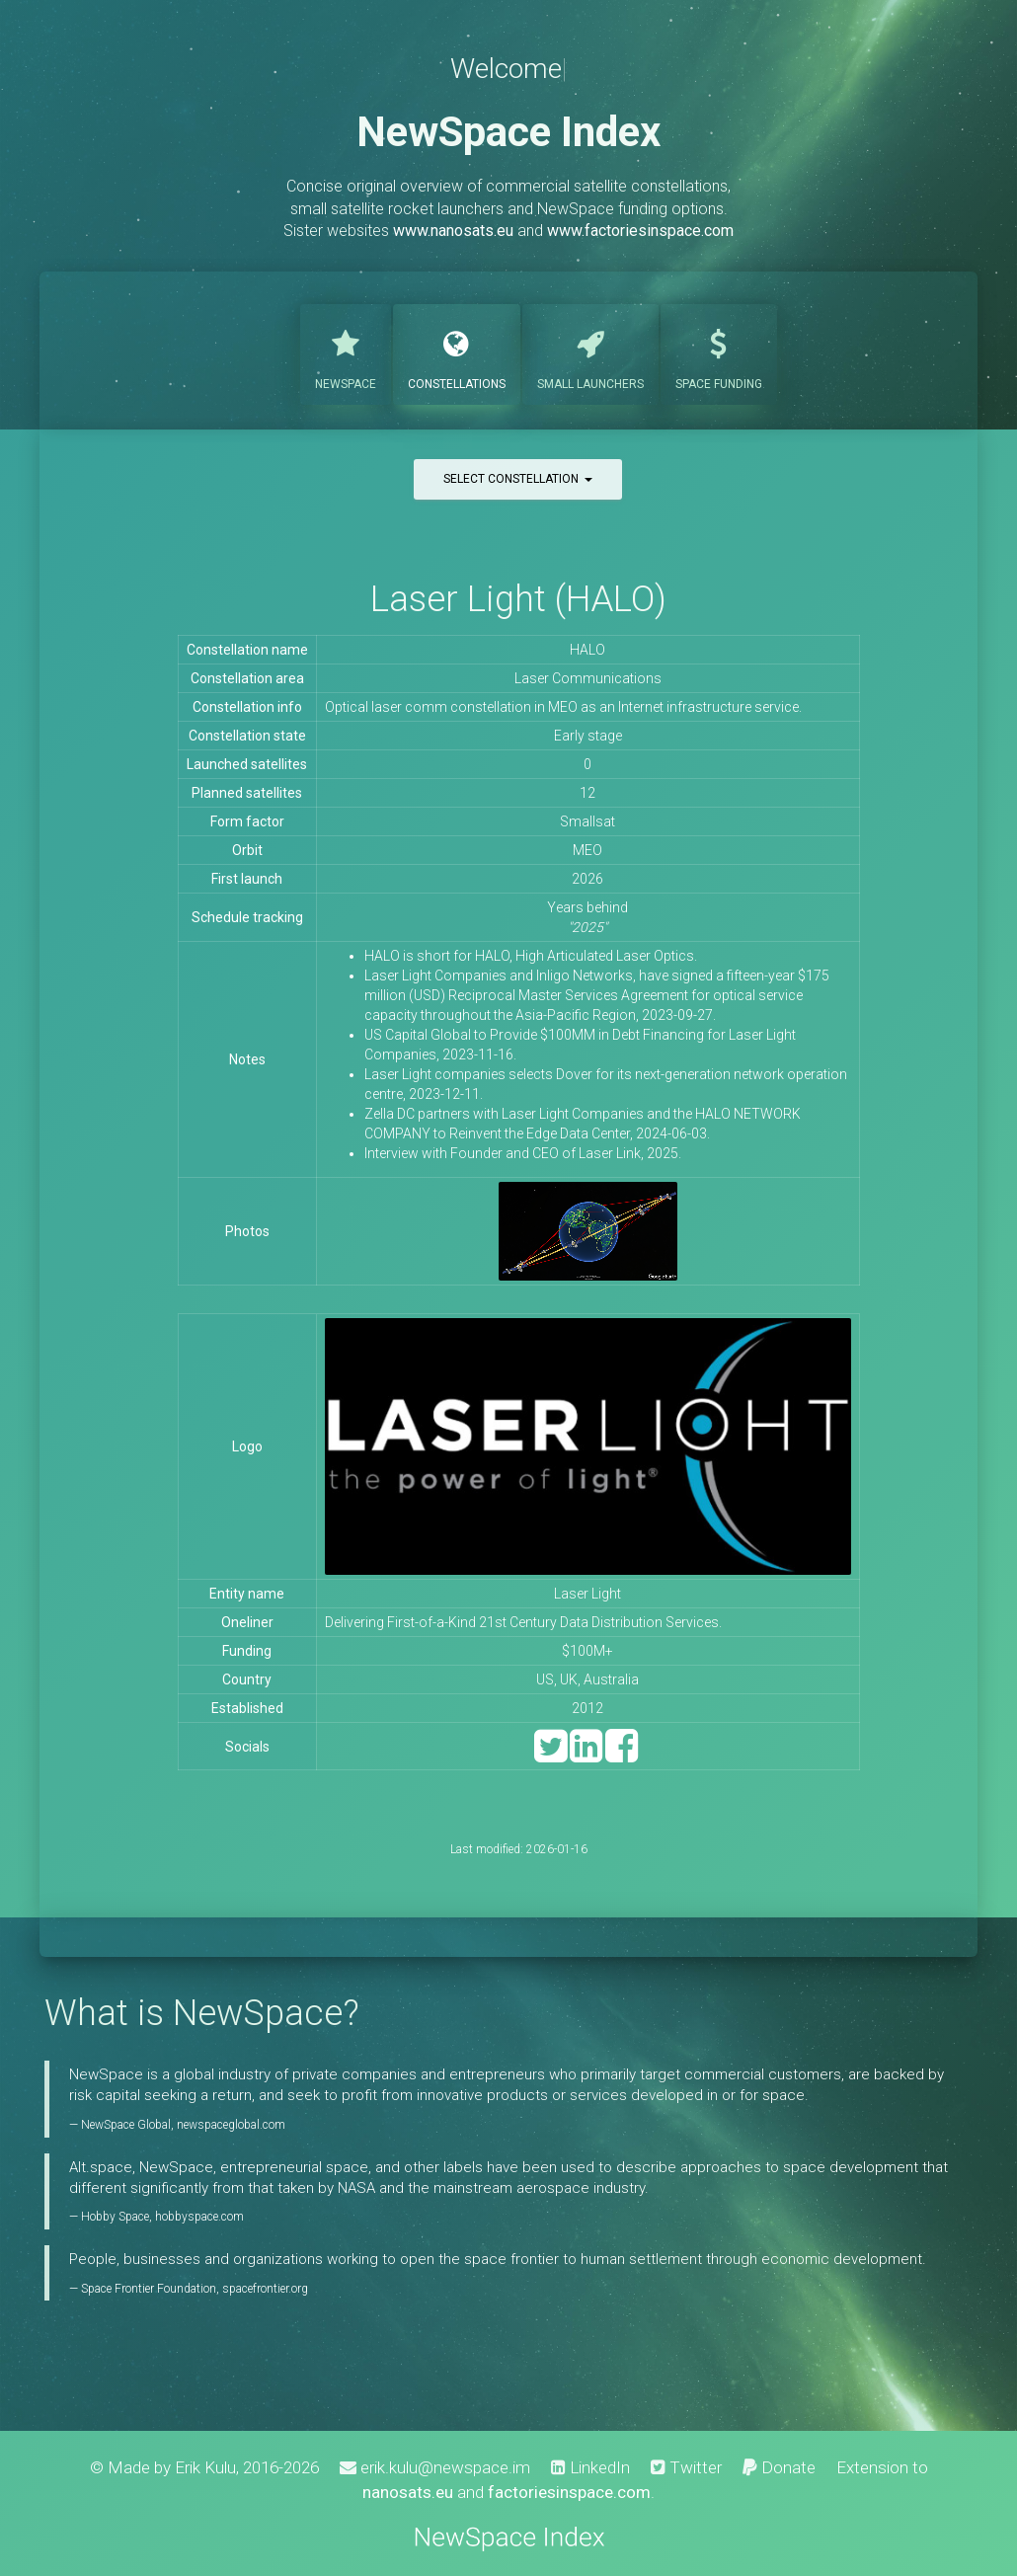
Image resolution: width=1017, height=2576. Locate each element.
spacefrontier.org (265, 2289)
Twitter (686, 2467)
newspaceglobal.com (231, 2125)
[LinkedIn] (586, 1755)
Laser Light (587, 1593)
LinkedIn (590, 2467)
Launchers (590, 352)
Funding (718, 352)
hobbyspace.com (199, 2217)
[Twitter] (550, 1755)
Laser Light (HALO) (518, 599)
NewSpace (345, 352)
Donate (779, 2467)
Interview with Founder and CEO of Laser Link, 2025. (522, 1153)
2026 (587, 879)
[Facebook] (621, 1755)
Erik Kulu (205, 2467)
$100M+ (587, 1651)
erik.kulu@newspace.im (435, 2467)
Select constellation (517, 479)
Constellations (457, 352)
